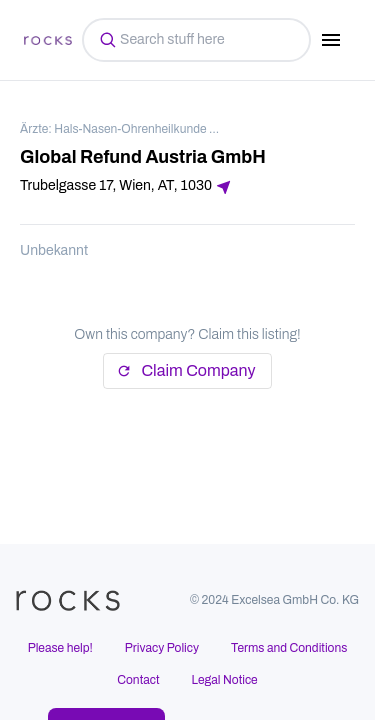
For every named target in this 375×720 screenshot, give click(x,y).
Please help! (60, 648)
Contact (138, 680)
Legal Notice (225, 680)
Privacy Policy (162, 648)
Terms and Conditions (289, 648)
